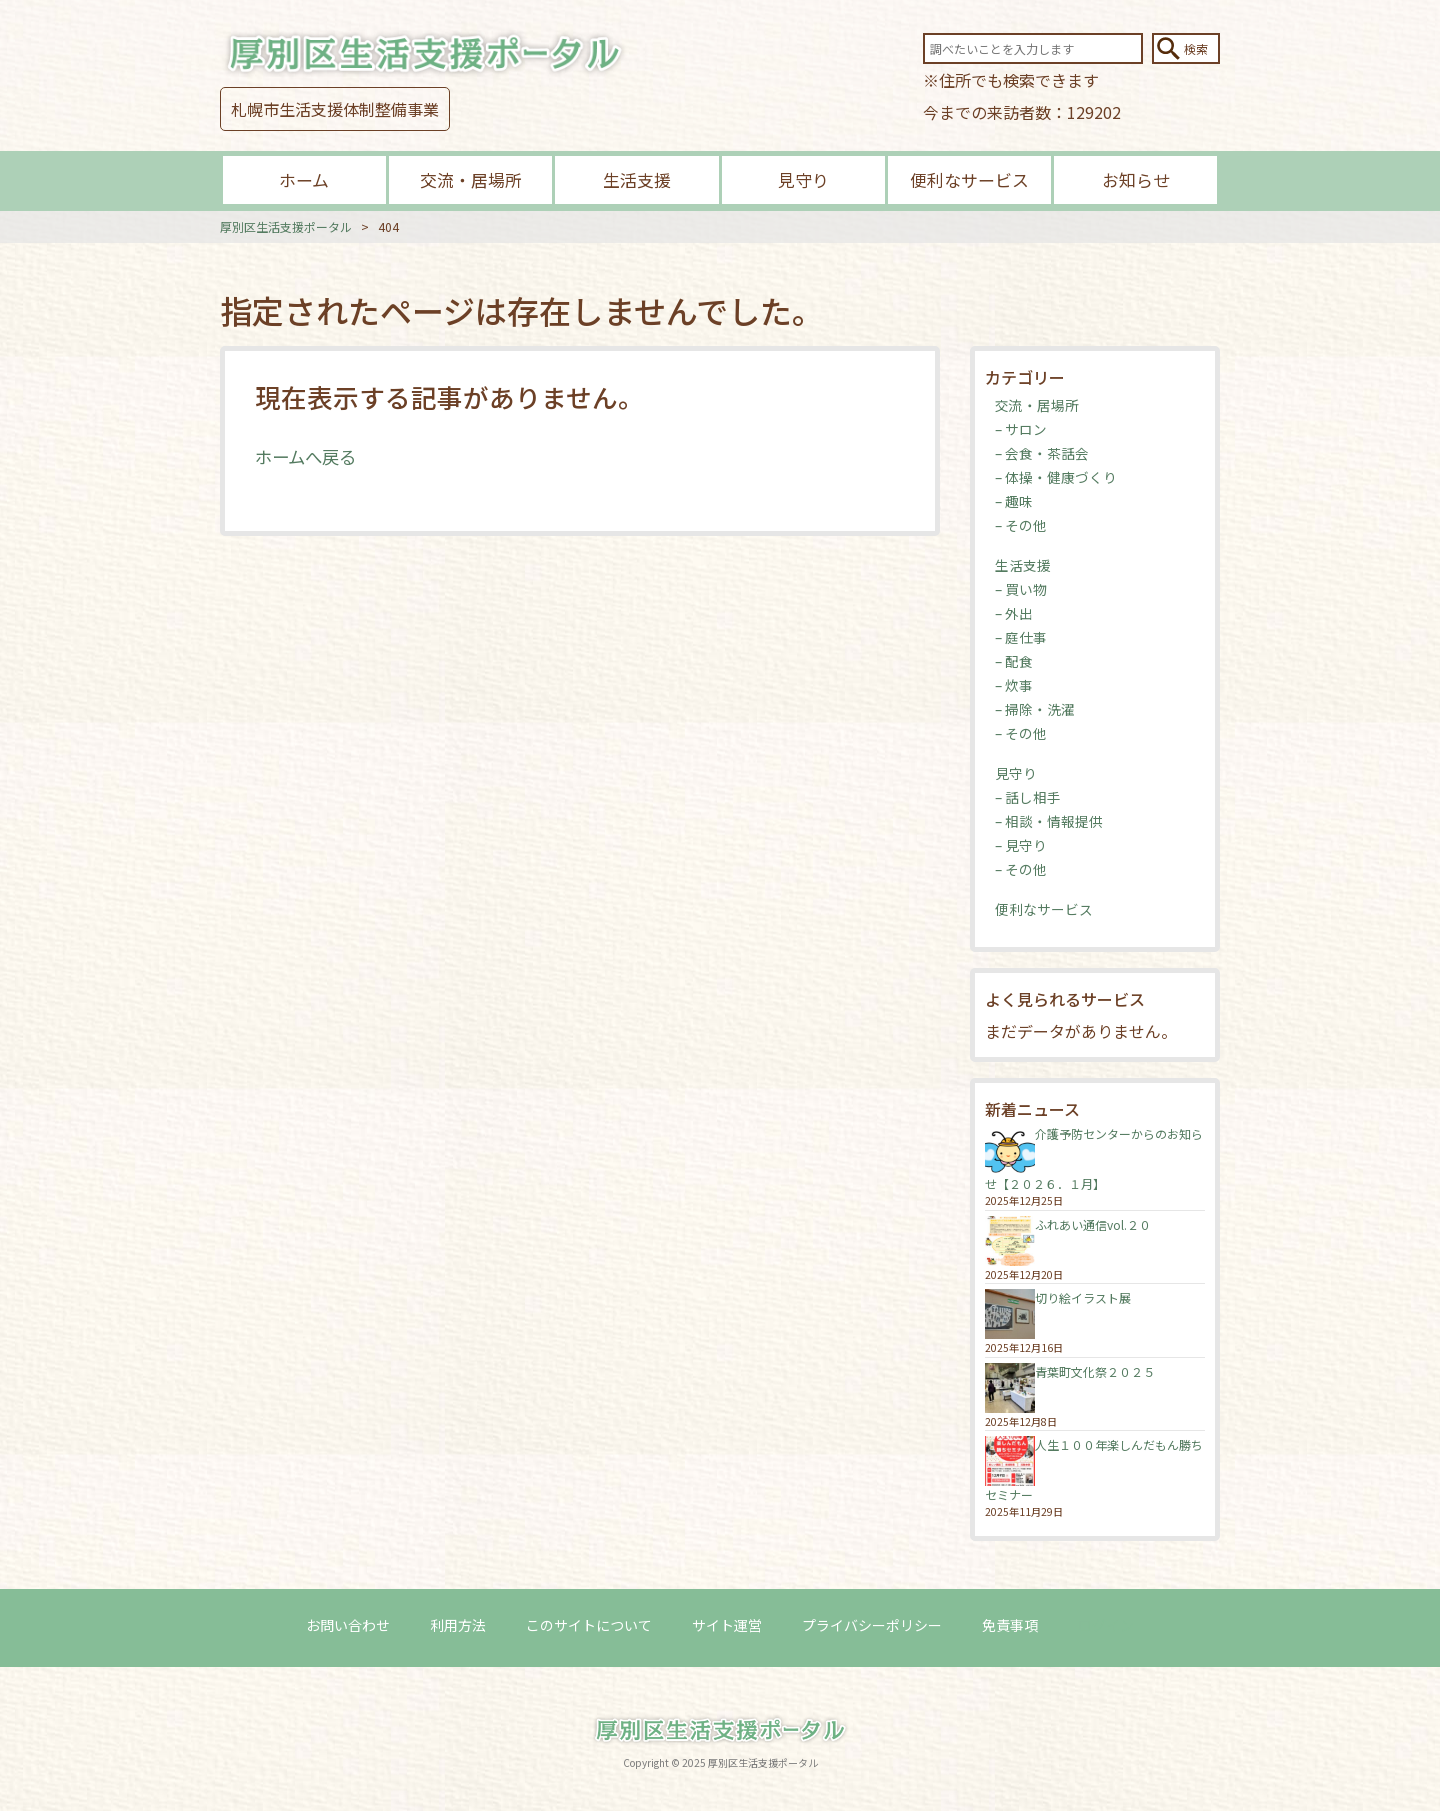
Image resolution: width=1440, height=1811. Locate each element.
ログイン (1106, 1625)
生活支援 (637, 179)
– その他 (1021, 525)
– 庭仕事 (1021, 637)
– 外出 (1014, 613)
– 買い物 (1021, 589)
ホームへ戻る (308, 456)
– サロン (1021, 429)
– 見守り (1021, 845)
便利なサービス (969, 179)
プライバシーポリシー (872, 1625)
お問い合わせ (348, 1625)
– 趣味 (1014, 501)
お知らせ (1136, 179)
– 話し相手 (1028, 797)
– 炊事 (1014, 685)
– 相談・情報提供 (1049, 821)
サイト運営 (727, 1625)
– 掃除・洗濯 (1035, 709)
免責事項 (1010, 1625)
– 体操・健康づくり (1056, 477)
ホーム (304, 179)
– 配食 (1014, 661)
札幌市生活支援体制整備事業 (335, 109)
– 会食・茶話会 (1042, 453)
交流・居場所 (471, 179)
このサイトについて (589, 1625)
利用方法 (458, 1625)
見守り (803, 179)
